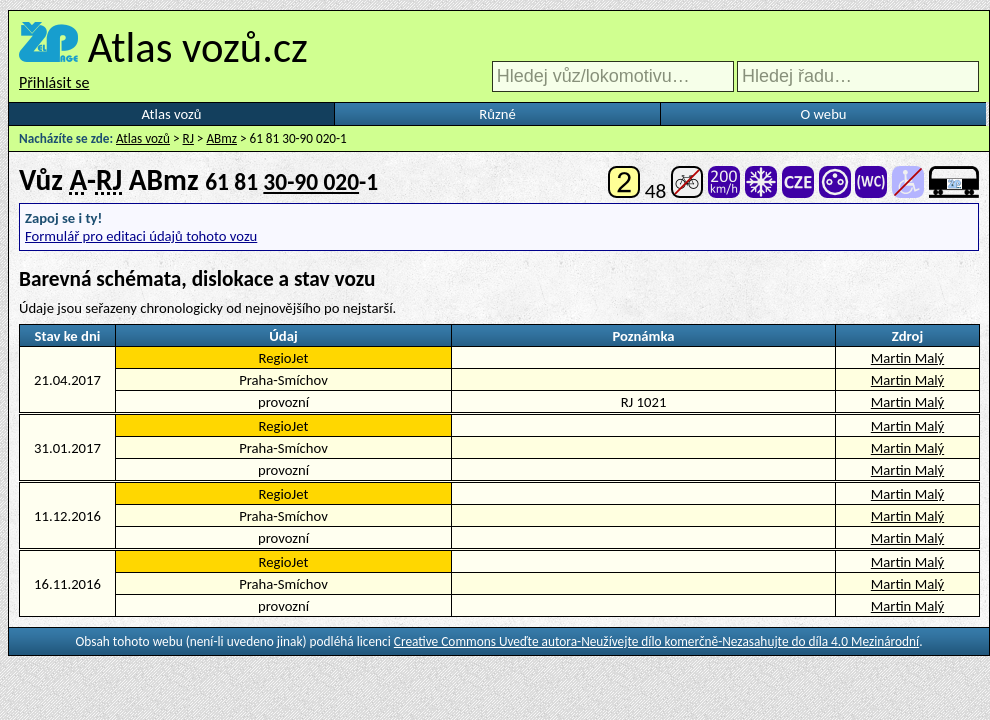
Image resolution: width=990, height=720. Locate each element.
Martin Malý (907, 358)
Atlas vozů (172, 114)
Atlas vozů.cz (198, 47)
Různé (497, 114)
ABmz (221, 138)
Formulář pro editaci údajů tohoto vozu (141, 236)
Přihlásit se (54, 82)
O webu (823, 114)
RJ (188, 138)
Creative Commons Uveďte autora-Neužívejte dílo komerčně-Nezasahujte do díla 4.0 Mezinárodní (656, 641)
